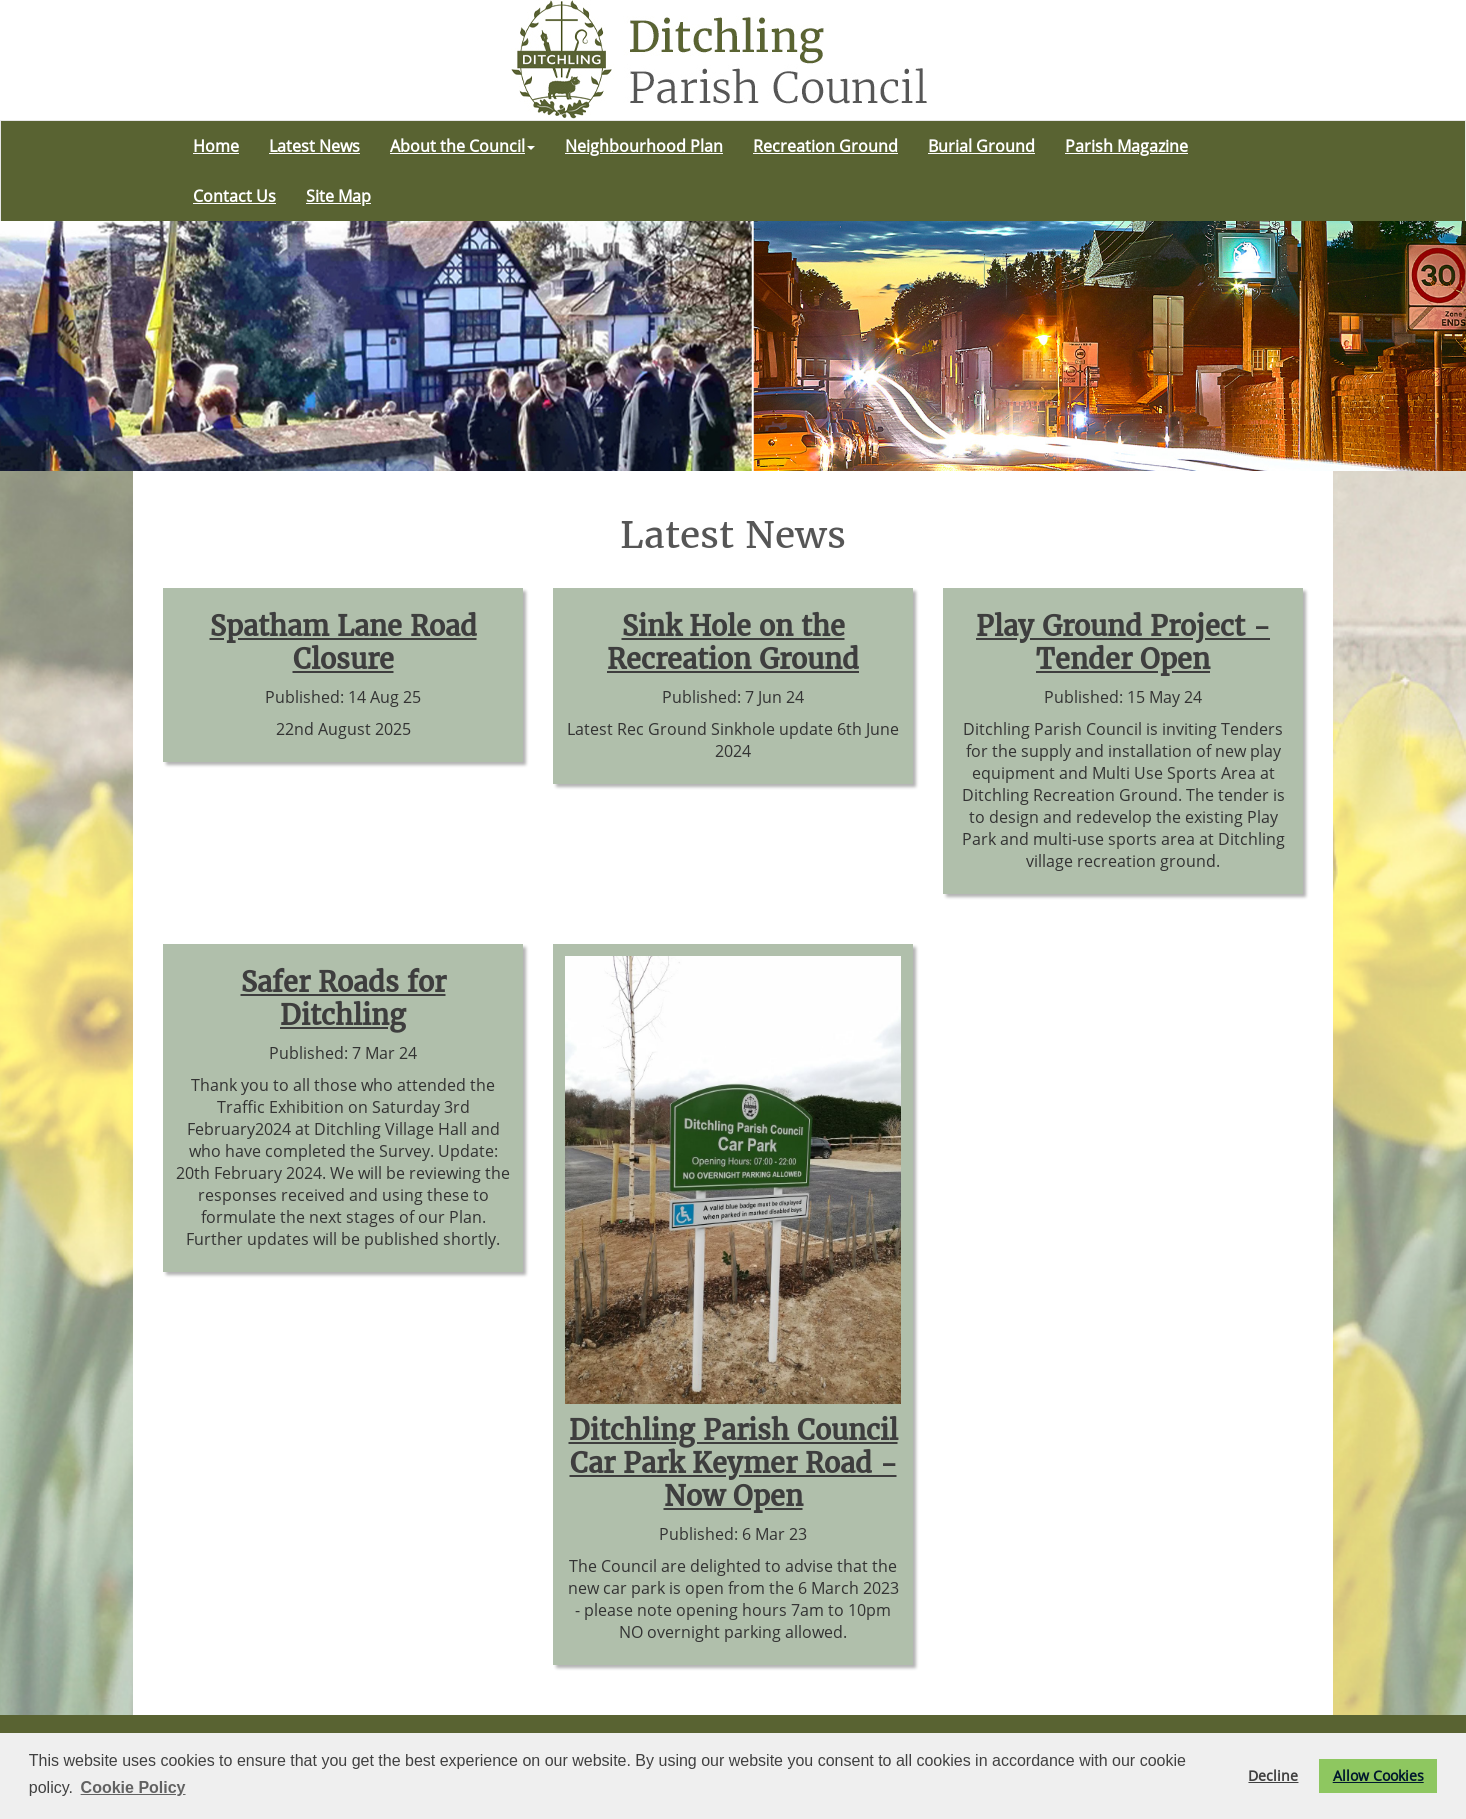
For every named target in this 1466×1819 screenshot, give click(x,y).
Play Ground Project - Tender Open (1123, 643)
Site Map (338, 196)
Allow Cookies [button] (1378, 1775)
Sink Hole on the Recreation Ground (733, 643)
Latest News (314, 146)
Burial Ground (981, 146)
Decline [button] (1273, 1775)
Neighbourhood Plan (644, 146)
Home (216, 146)
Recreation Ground (825, 146)
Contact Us (234, 196)
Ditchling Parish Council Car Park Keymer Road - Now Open (733, 1463)
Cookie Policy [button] (133, 1787)
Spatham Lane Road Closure (343, 643)
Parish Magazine (1126, 146)
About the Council (462, 146)
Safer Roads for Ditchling (343, 999)
